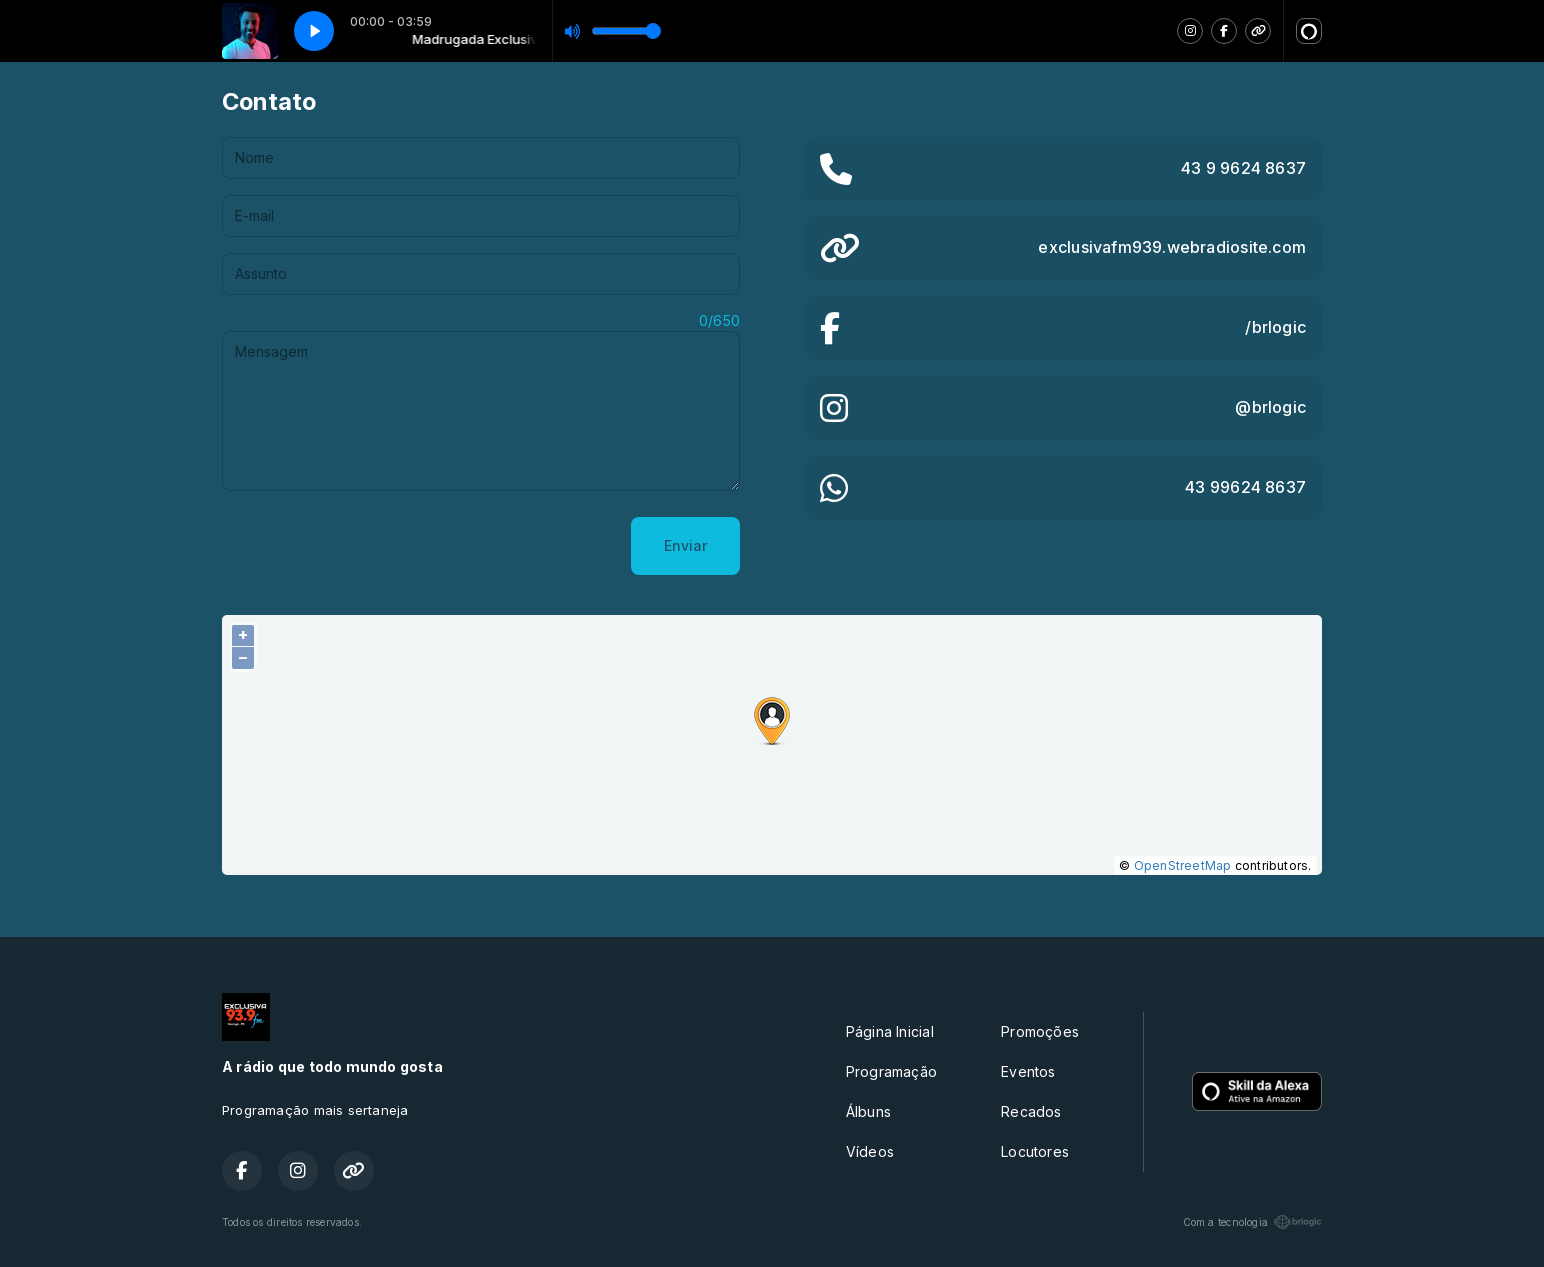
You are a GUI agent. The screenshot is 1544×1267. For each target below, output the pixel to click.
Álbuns (868, 1111)
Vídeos (870, 1151)
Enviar (685, 545)
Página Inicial (890, 1031)
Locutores (1035, 1151)
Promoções (1040, 1031)
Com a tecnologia (1252, 1222)
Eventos (1028, 1071)
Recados (1031, 1111)
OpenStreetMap (1183, 865)
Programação (891, 1071)
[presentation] (374, 546)
